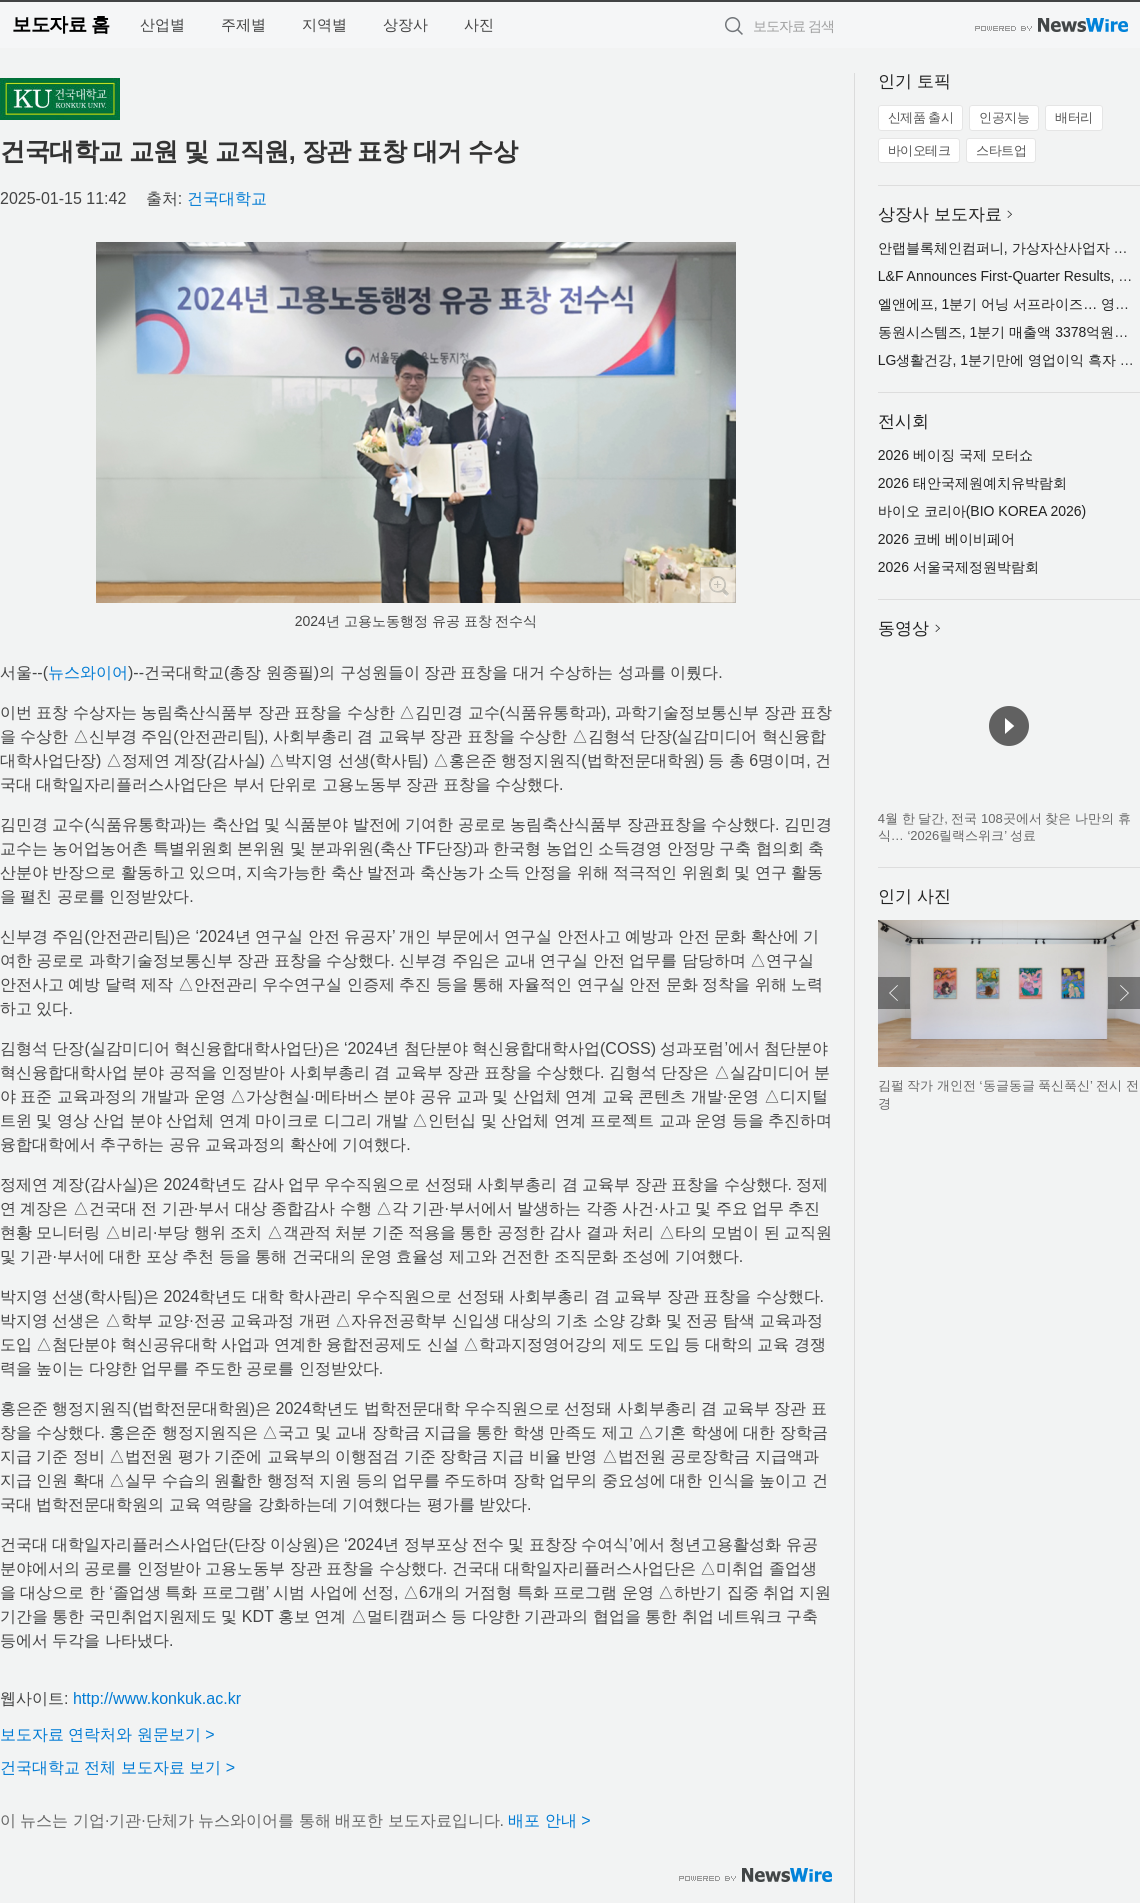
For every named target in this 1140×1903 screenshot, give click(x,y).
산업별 (162, 24)
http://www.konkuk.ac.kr (157, 1698)
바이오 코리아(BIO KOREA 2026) (982, 511)
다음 (1124, 993)
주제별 (243, 24)
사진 (479, 24)
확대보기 (718, 585)
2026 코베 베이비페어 (946, 539)
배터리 (1074, 117)
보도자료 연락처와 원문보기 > (107, 1734)
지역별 (324, 24)
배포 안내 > (549, 1820)
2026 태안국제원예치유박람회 (972, 483)
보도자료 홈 (60, 24)
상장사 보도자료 (940, 214)
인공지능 (1004, 117)
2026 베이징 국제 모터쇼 (955, 455)
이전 (894, 993)
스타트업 (1001, 150)
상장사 (405, 24)
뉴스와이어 (88, 672)
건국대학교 (227, 198)
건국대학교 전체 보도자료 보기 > (117, 1767)
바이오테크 (919, 150)
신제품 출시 (921, 117)
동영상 (903, 628)
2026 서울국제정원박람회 (958, 567)
